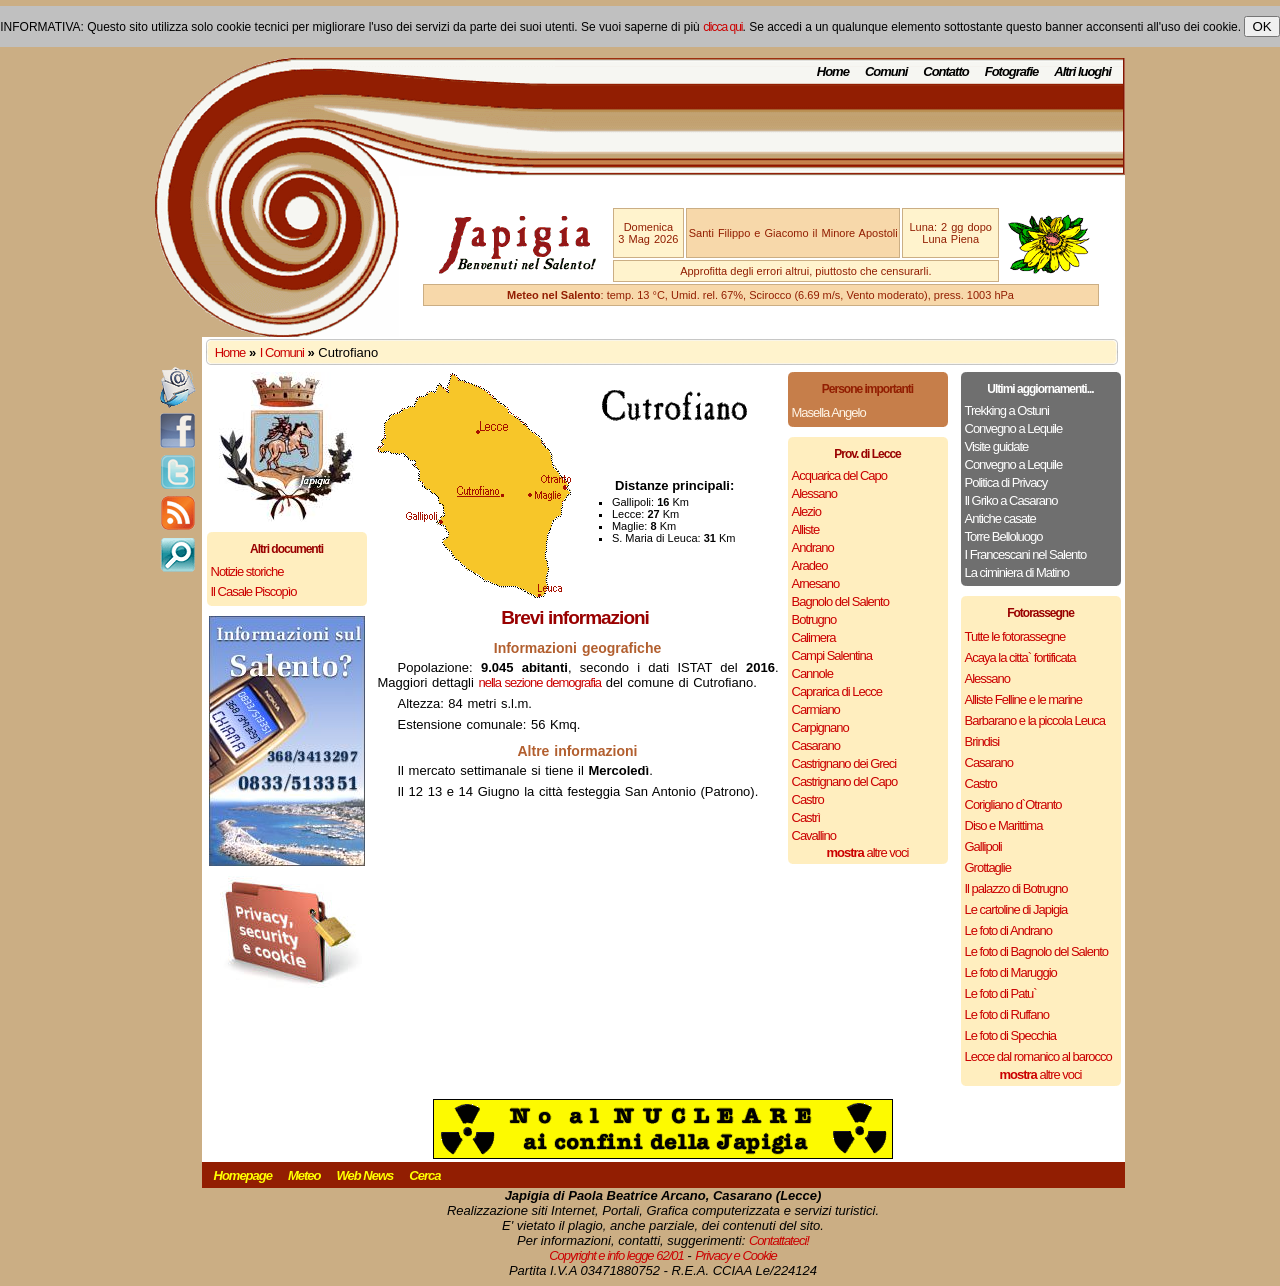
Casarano (816, 745)
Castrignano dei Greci (844, 763)
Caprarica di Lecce (837, 691)
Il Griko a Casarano (1011, 500)
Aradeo (810, 565)
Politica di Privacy (1006, 482)
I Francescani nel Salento (1026, 554)
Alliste (806, 529)
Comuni (886, 71)
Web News (365, 1175)
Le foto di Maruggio (1011, 972)
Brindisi (982, 741)
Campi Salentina (832, 655)
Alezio (806, 511)
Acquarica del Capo (839, 475)
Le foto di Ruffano (1007, 1014)
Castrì (806, 817)
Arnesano (816, 583)
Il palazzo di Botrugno (1016, 888)
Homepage (243, 1175)
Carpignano (820, 727)
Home (833, 71)
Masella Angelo (829, 412)
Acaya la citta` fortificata (1020, 657)
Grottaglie (988, 867)
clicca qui (722, 27)
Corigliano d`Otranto (1013, 804)
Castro (808, 799)
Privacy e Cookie (736, 1255)
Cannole (812, 673)
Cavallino (814, 835)
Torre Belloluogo (1004, 536)
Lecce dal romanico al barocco (1038, 1056)
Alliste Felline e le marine (1024, 699)
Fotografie (1012, 71)
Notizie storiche (247, 571)
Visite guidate (997, 446)
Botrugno (814, 619)
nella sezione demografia (540, 682)
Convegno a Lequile (1014, 428)
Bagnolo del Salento (840, 601)
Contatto (945, 71)
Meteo (304, 1175)
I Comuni (282, 352)
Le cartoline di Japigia (1016, 909)
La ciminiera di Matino (1017, 572)
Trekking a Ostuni (1007, 410)
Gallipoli (983, 846)
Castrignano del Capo (845, 781)
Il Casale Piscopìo (254, 591)
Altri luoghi (1082, 71)
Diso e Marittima (1004, 825)
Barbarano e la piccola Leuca (1035, 720)
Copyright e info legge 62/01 (616, 1255)
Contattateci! (779, 1240)
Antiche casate (1000, 518)
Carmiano (816, 709)
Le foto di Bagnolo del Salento (1036, 951)
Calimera (814, 637)
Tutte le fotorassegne (1015, 636)
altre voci (868, 852)
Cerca (424, 1175)
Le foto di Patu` (1001, 993)
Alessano (814, 493)
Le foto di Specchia (1011, 1035)
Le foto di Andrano (1009, 930)
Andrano (813, 547)
